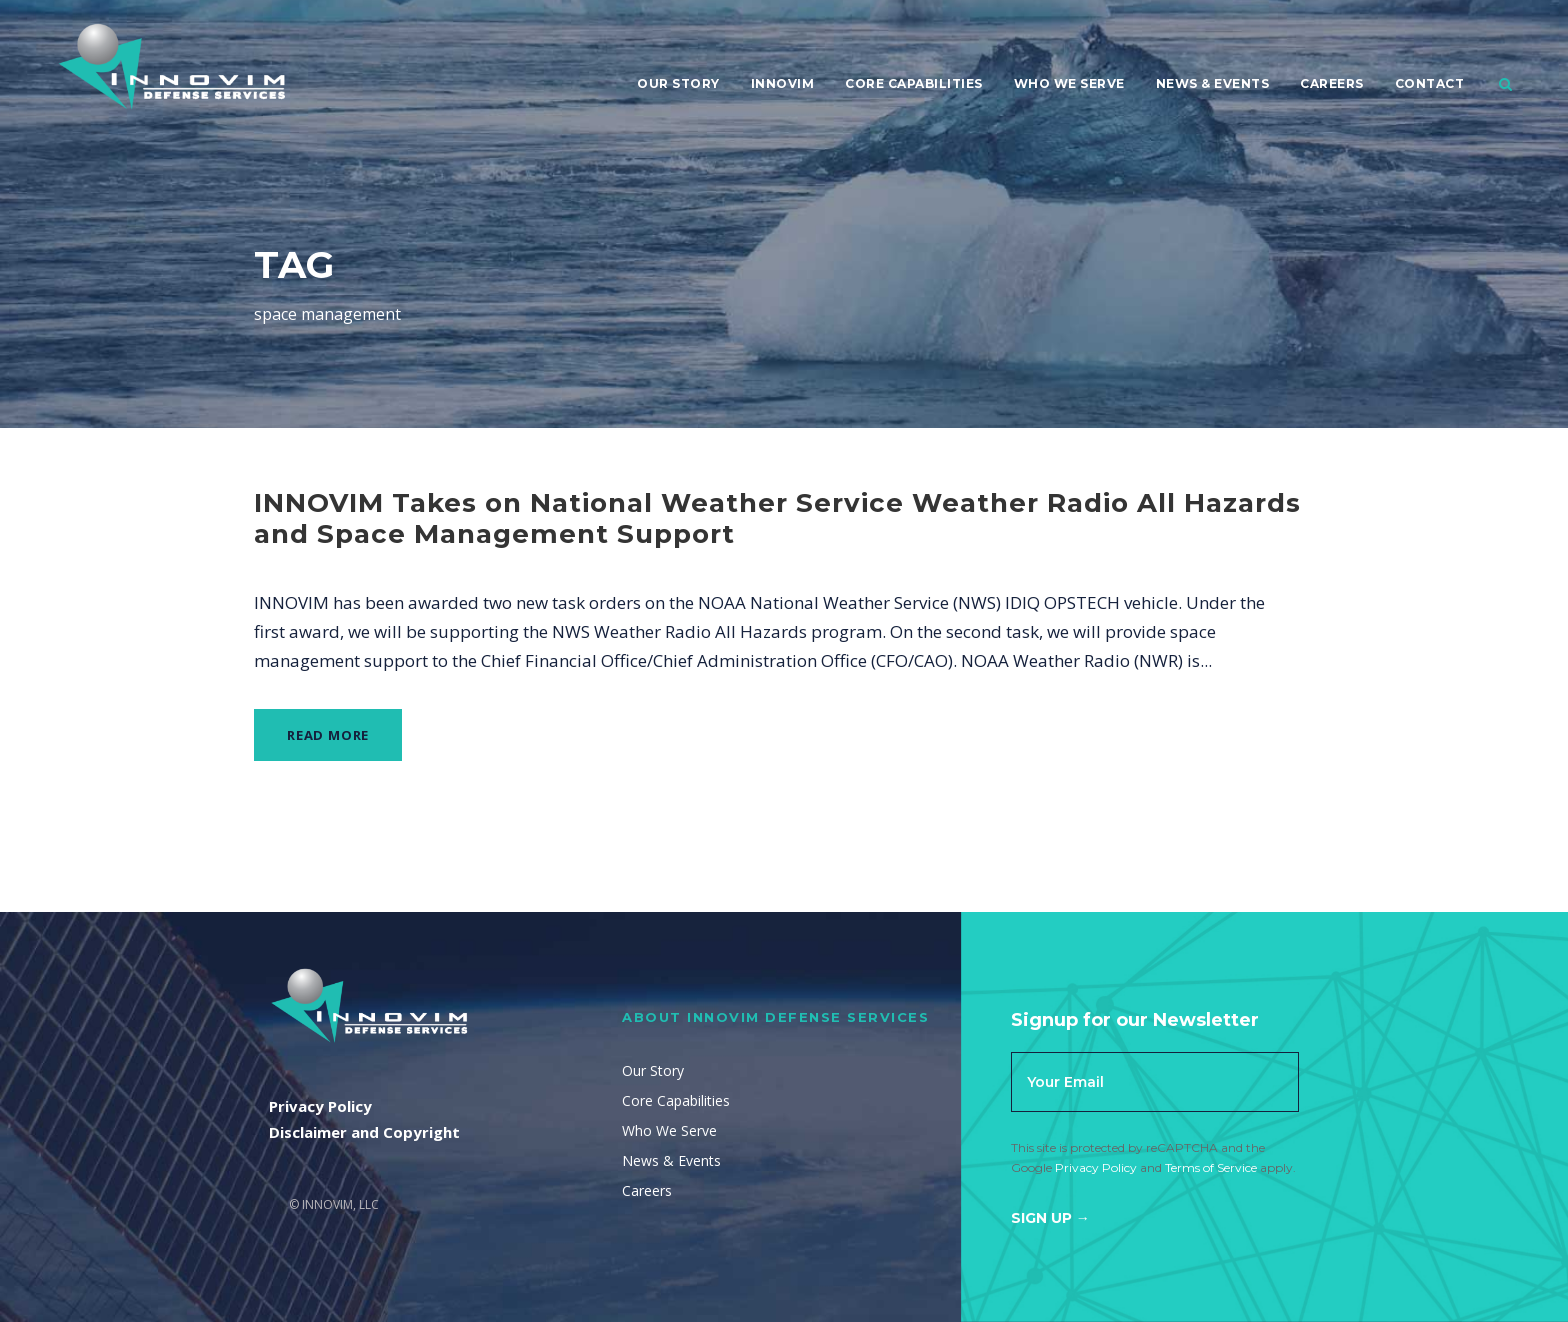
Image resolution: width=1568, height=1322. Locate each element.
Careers (1332, 83)
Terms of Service (1211, 1167)
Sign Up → (1050, 1218)
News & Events (1213, 83)
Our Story (678, 83)
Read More (328, 735)
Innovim (783, 83)
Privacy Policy (1096, 1167)
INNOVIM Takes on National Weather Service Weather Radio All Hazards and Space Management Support (777, 518)
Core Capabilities (914, 83)
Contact (1430, 83)
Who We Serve (1069, 83)
